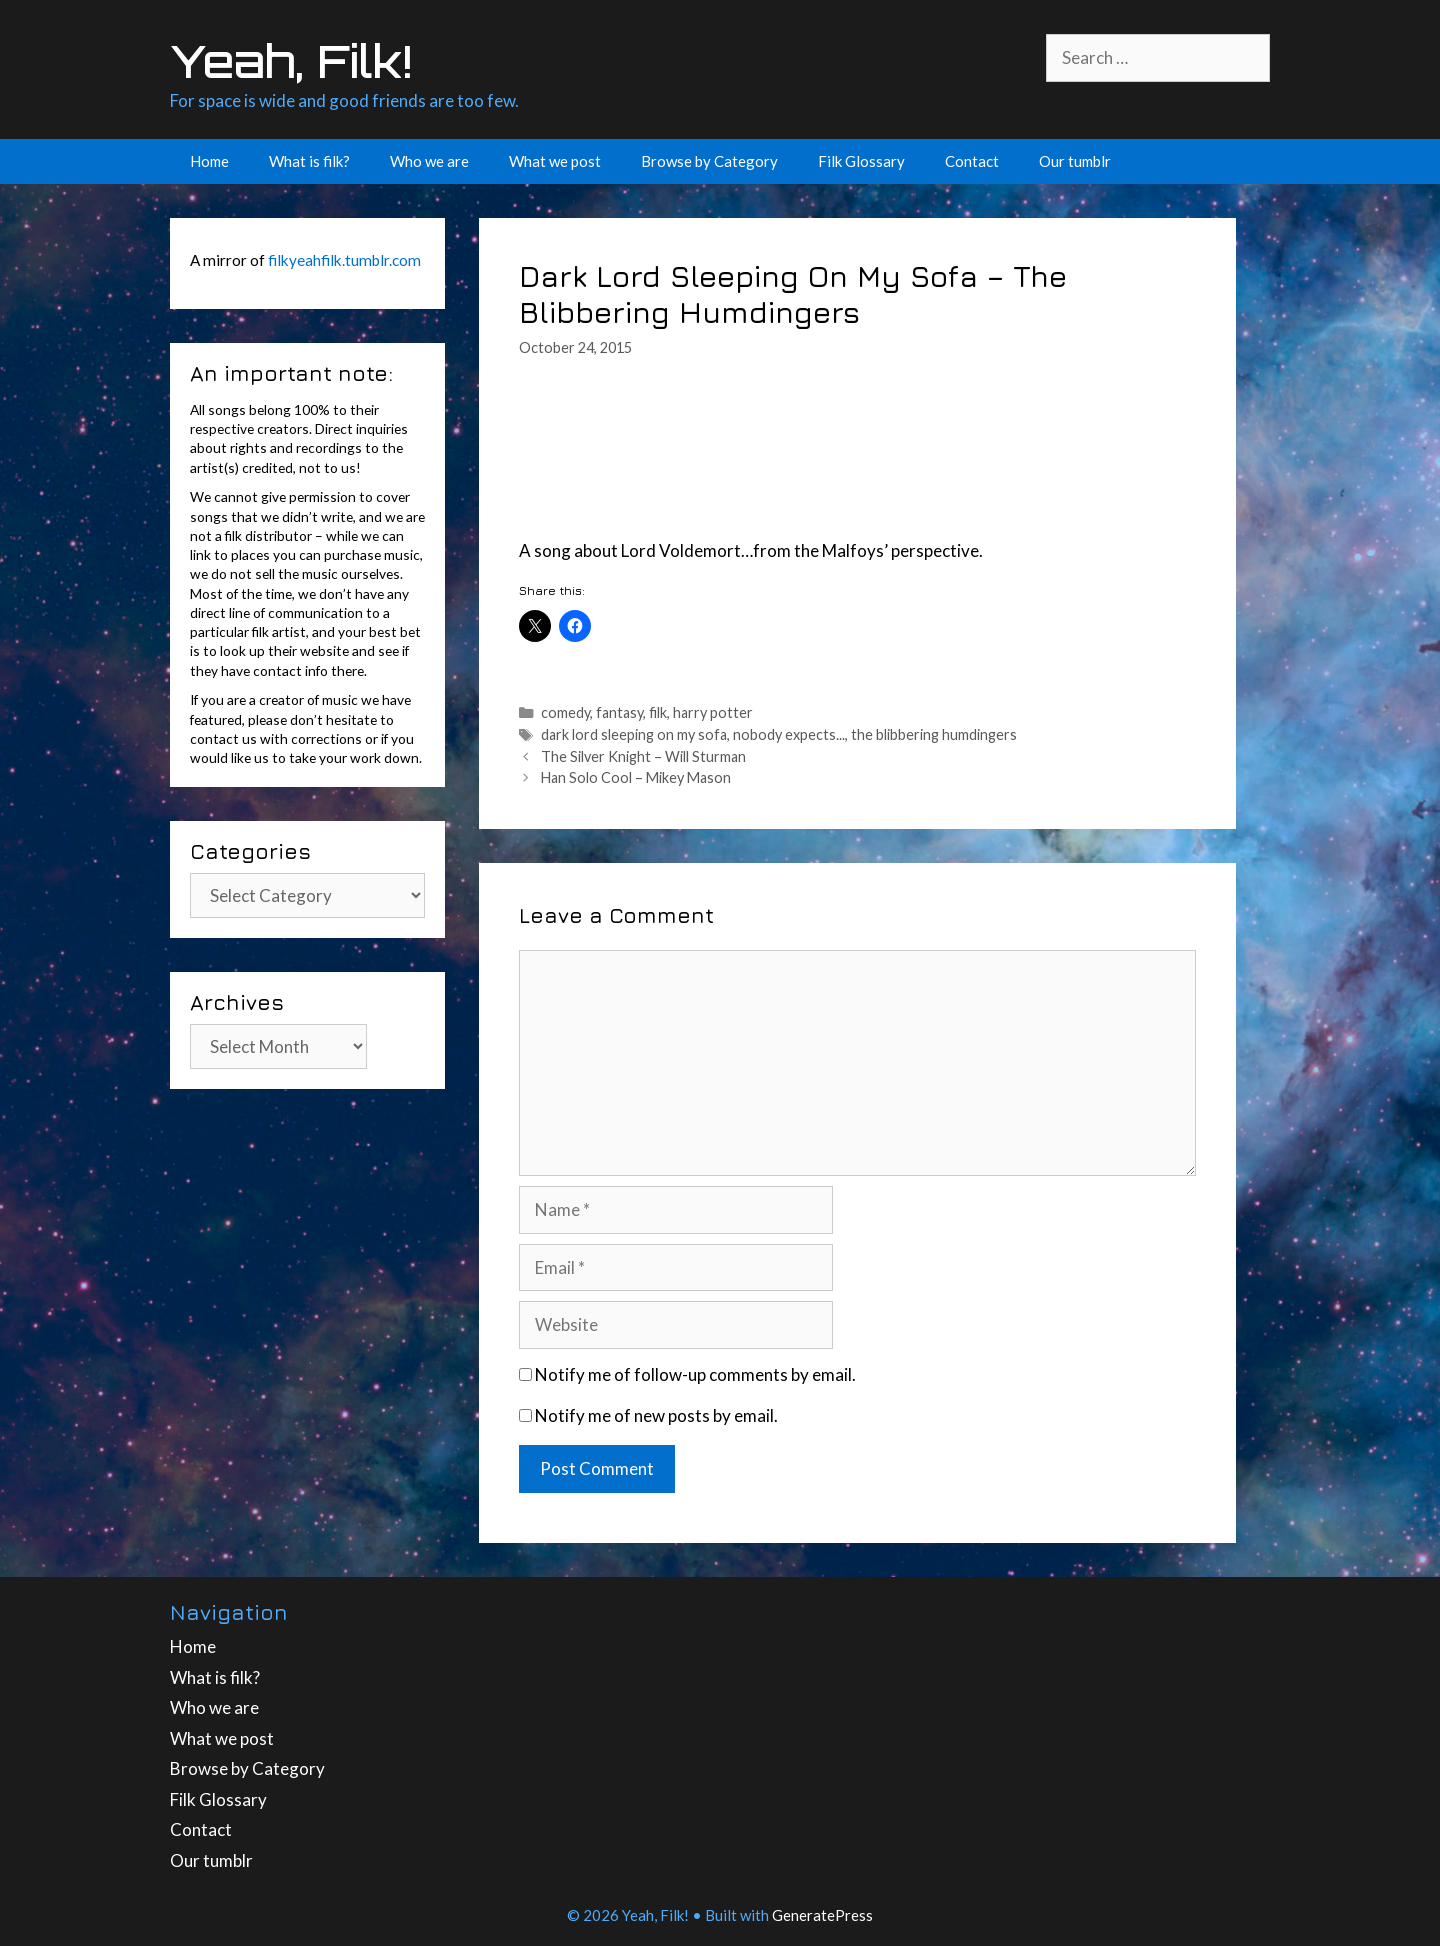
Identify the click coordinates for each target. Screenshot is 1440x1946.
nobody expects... (789, 734)
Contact (972, 161)
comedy (565, 712)
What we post (555, 161)
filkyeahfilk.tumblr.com (344, 260)
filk (658, 712)
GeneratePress (822, 1915)
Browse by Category (709, 161)
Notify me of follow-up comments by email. (695, 1374)
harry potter (713, 712)
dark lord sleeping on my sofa (634, 734)
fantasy (619, 712)
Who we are (429, 161)
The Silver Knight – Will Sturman (643, 756)
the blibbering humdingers (934, 734)
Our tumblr (1075, 161)
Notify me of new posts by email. (656, 1415)
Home (209, 161)
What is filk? (309, 161)
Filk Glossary (861, 161)
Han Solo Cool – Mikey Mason (636, 777)
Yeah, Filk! (291, 61)
